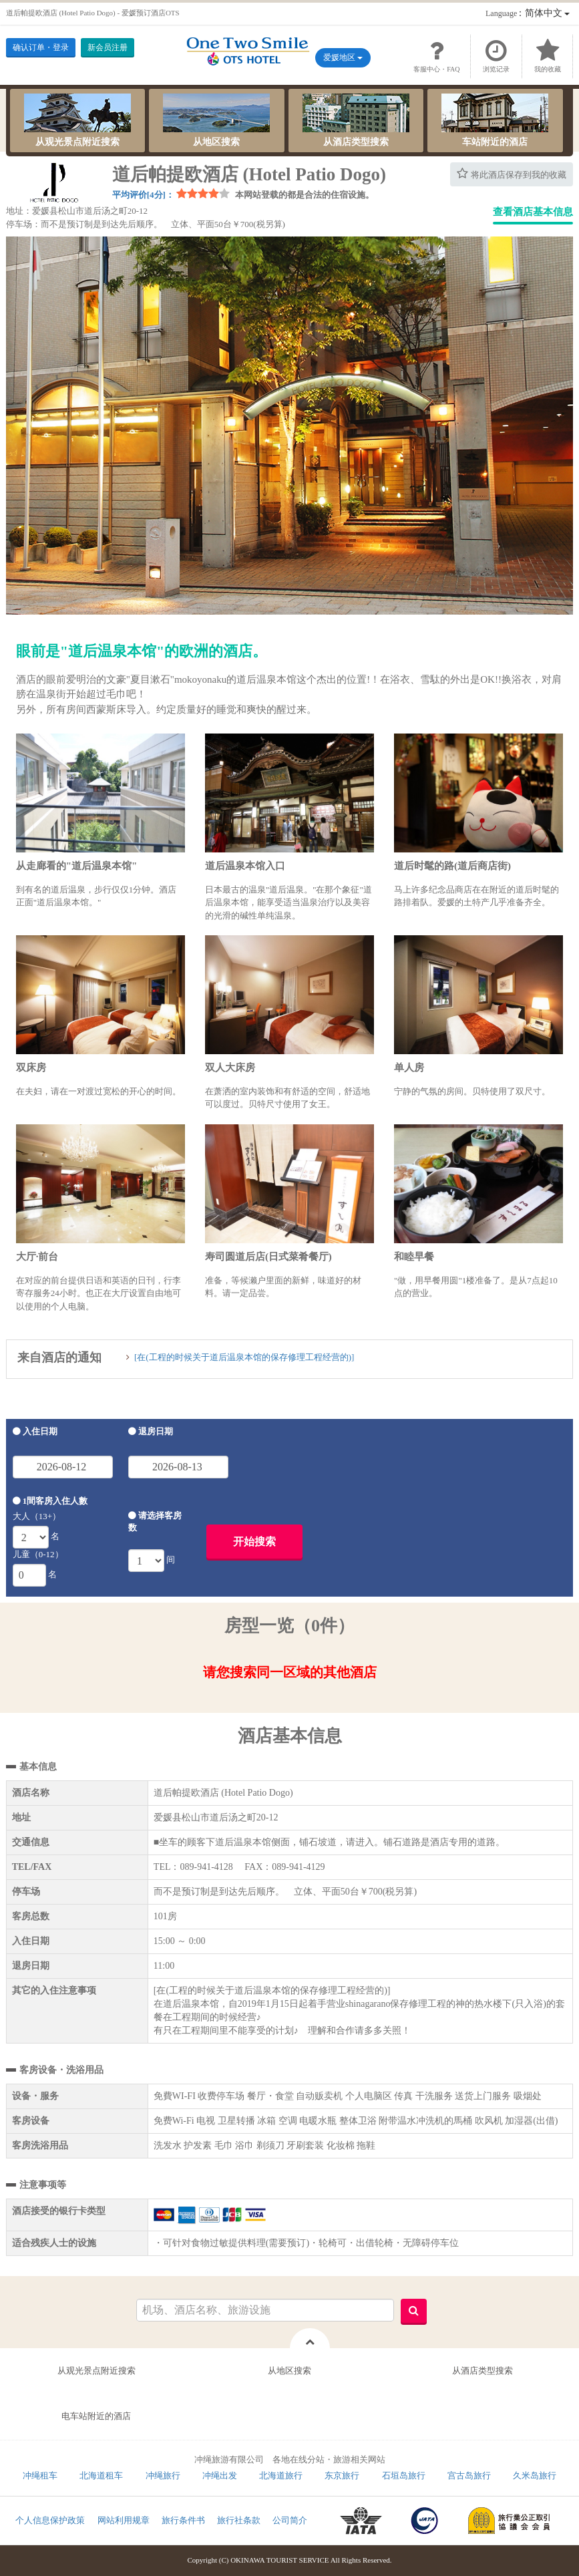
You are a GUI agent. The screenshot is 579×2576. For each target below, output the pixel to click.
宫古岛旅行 (469, 2475)
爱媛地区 (343, 57)
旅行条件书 (183, 2520)
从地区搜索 (216, 120)
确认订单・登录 (41, 47)
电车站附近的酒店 (96, 2416)
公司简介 (289, 2520)
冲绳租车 (40, 2475)
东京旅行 (342, 2475)
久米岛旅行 (534, 2475)
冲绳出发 (219, 2475)
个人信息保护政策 (50, 2520)
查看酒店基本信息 (533, 211)
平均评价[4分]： (143, 195)
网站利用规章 (124, 2520)
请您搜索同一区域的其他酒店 (290, 1672)
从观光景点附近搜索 (77, 120)
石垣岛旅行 (403, 2475)
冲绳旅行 (163, 2475)
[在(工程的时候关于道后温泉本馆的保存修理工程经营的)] (244, 1357)
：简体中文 (528, 13)
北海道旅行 (281, 2475)
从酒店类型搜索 (356, 120)
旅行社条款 (238, 2520)
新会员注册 (107, 47)
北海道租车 (101, 2475)
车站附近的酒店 (494, 120)
